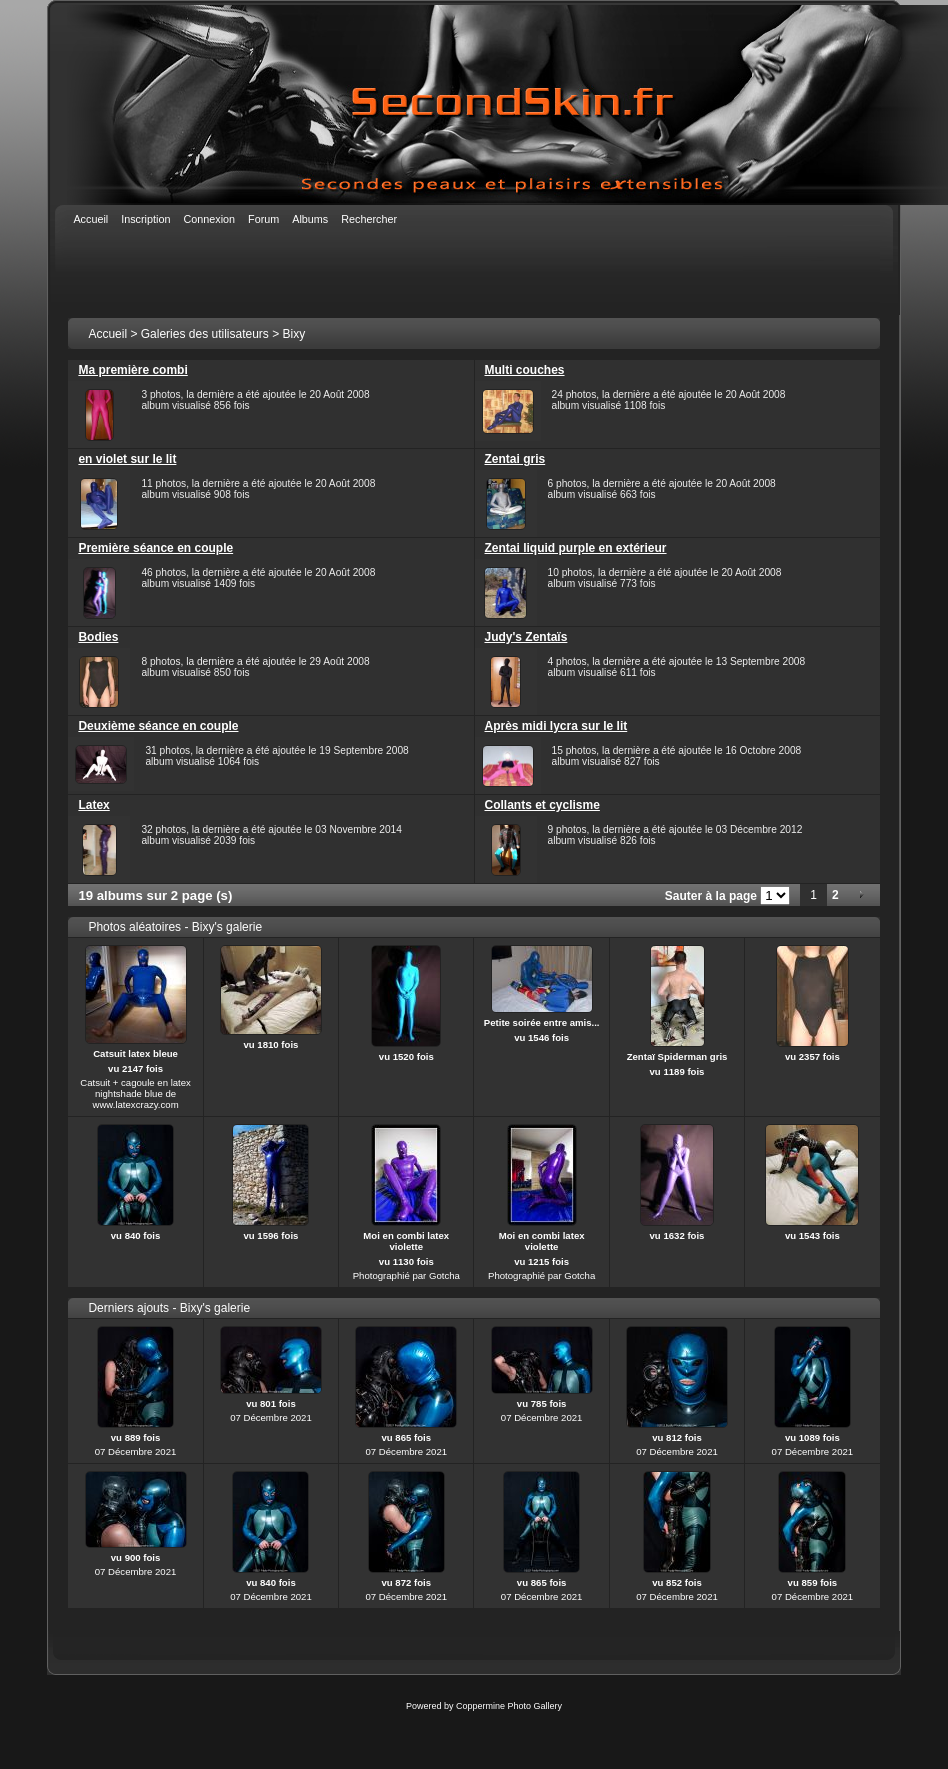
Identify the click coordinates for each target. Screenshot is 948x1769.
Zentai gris (515, 459)
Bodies (98, 637)
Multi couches (525, 370)
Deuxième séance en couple (158, 726)
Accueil (107, 334)
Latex (93, 805)
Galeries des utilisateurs (205, 334)
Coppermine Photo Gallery (509, 1706)
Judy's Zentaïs (526, 637)
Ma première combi (132, 370)
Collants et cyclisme (542, 805)
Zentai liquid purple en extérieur (576, 548)
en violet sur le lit (127, 459)
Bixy (294, 334)
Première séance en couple (155, 548)
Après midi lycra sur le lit (556, 726)
